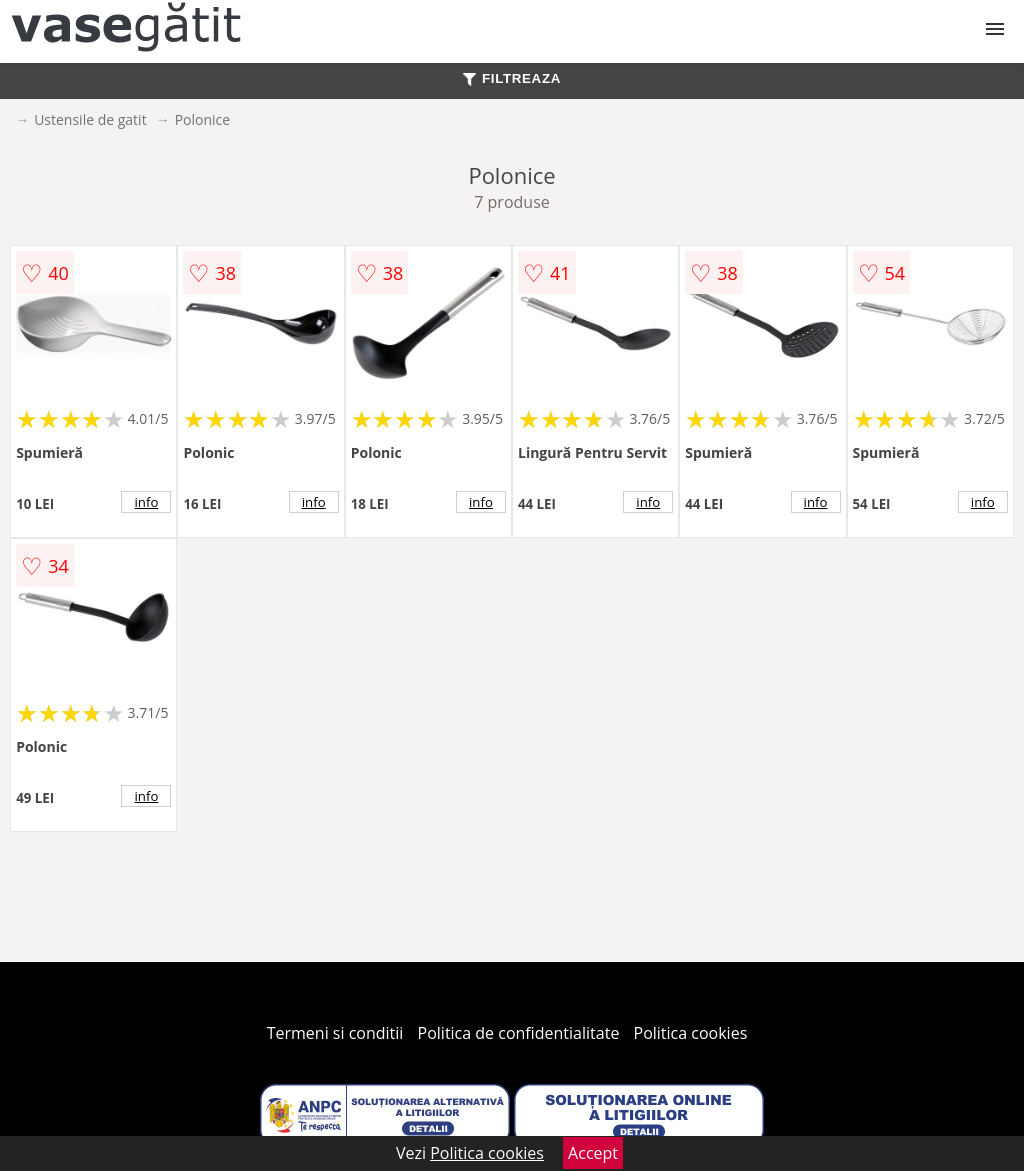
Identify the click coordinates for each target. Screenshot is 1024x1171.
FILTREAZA (512, 78)
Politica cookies (691, 1033)
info (146, 502)
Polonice (203, 119)
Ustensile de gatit (90, 119)
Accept (593, 1153)
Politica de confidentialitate (519, 1033)
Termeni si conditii (335, 1033)
